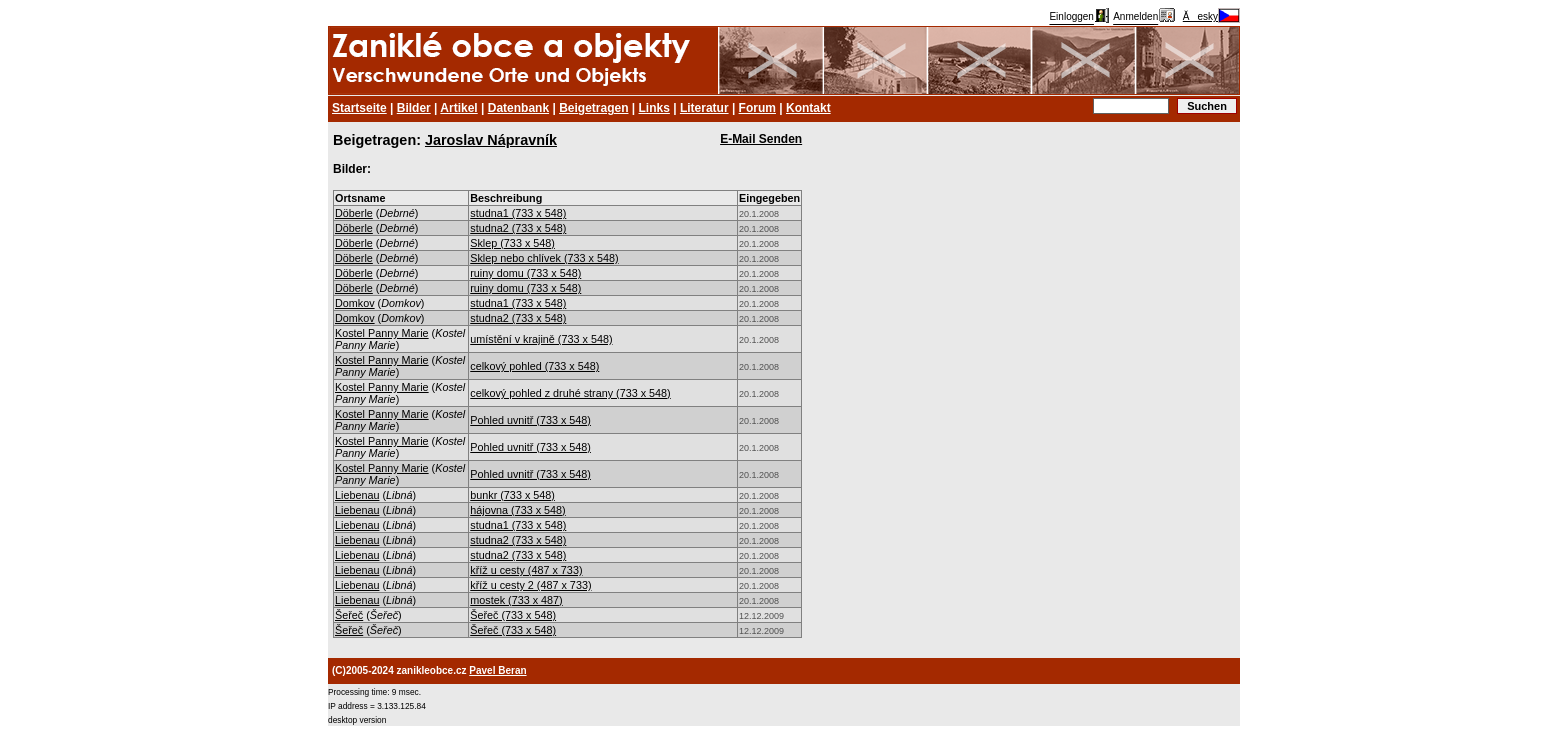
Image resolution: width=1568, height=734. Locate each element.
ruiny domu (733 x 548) (525, 273)
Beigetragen (593, 108)
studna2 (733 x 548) (518, 228)
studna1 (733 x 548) (518, 213)
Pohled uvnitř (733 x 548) (530, 420)
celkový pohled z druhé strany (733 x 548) (570, 393)
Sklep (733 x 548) (512, 243)
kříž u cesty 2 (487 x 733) (530, 585)
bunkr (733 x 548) (512, 495)
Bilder (414, 108)
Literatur (704, 108)
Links (654, 108)
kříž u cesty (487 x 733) (526, 570)
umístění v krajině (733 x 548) (541, 339)
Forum (757, 108)
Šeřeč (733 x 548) (513, 615)
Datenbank (518, 108)
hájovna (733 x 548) (517, 510)
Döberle (354, 213)
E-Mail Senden (761, 139)
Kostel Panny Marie (382, 333)
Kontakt (808, 108)
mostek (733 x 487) (516, 600)
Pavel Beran (497, 670)
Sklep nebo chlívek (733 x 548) (544, 258)
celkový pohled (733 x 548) (534, 366)
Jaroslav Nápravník (491, 140)
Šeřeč (349, 615)
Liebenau (357, 495)
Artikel (458, 108)
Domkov (355, 303)
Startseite (359, 108)
